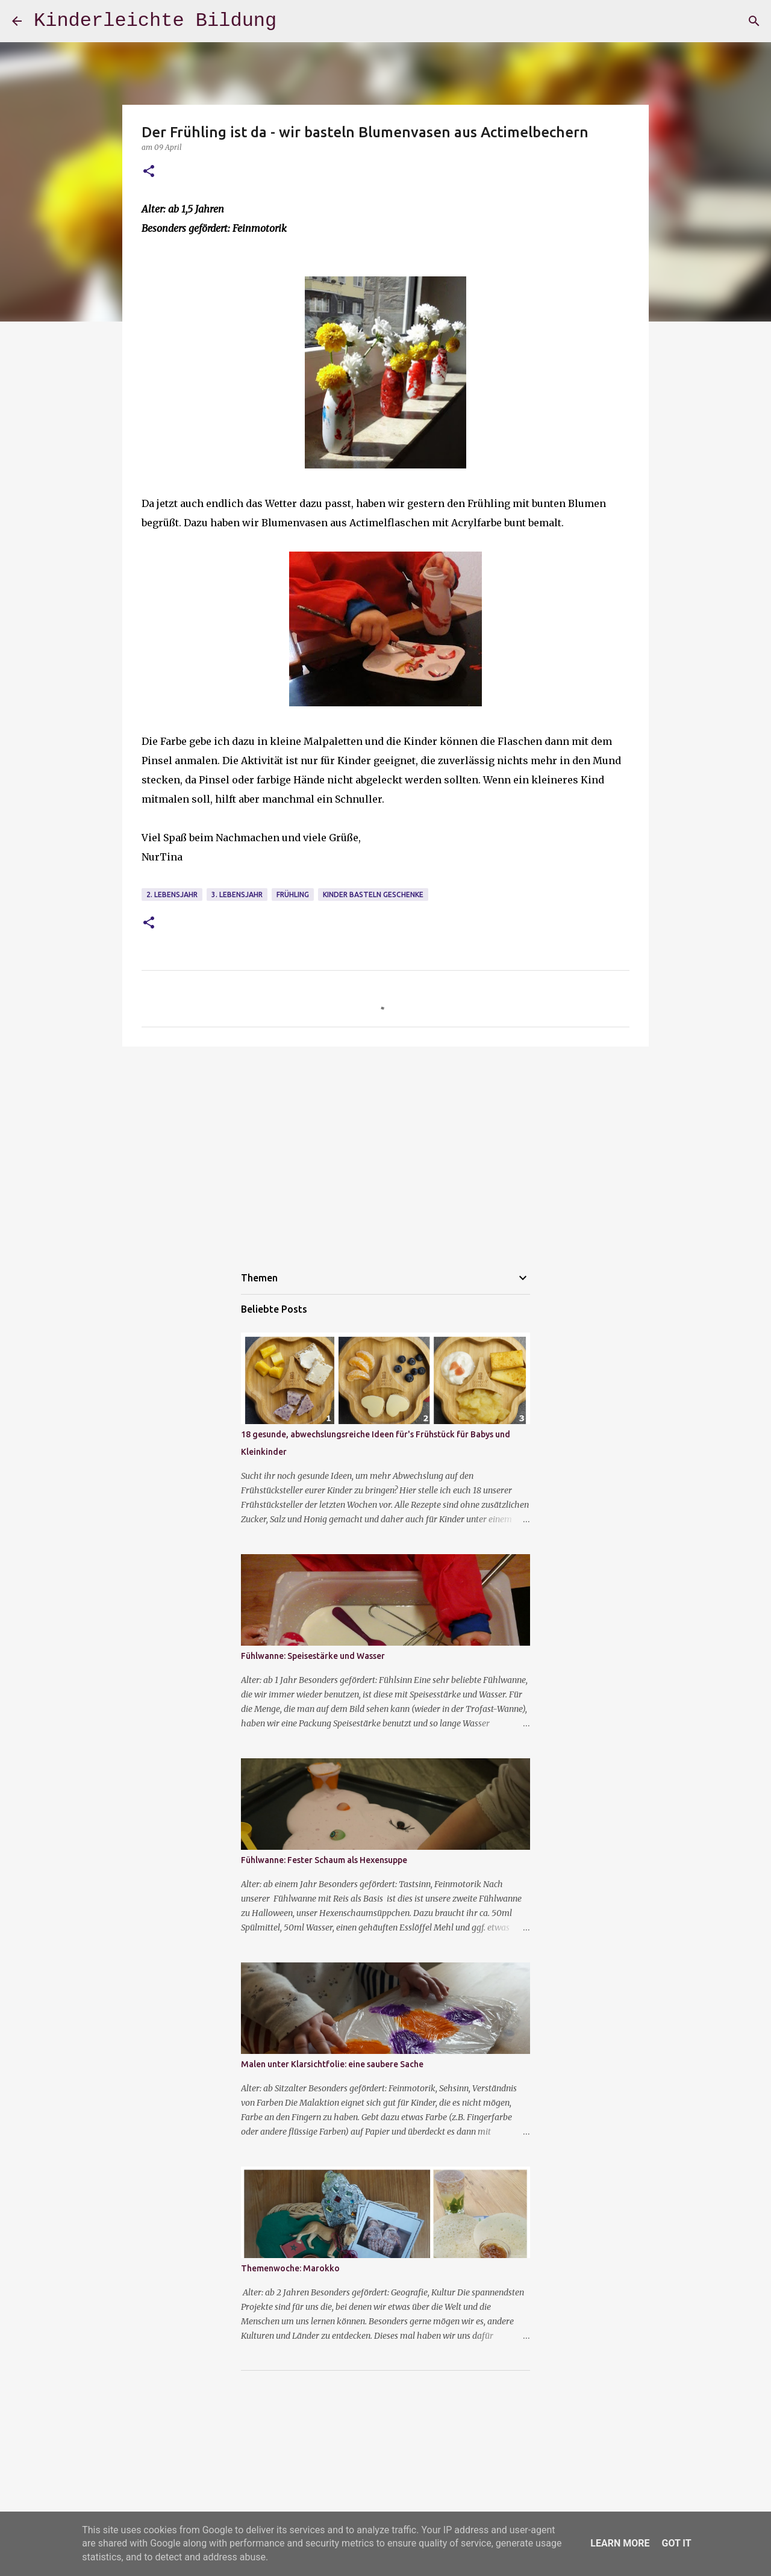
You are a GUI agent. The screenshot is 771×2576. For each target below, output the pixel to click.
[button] (149, 172)
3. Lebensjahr (237, 894)
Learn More (619, 2543)
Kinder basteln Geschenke (373, 894)
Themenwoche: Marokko (290, 2268)
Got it (676, 2543)
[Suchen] (754, 21)
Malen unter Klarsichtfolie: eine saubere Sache (332, 2064)
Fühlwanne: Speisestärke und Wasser (313, 1656)
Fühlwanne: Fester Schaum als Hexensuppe (324, 1860)
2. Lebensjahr (172, 894)
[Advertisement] (385, 1149)
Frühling (292, 894)
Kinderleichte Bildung (155, 21)
